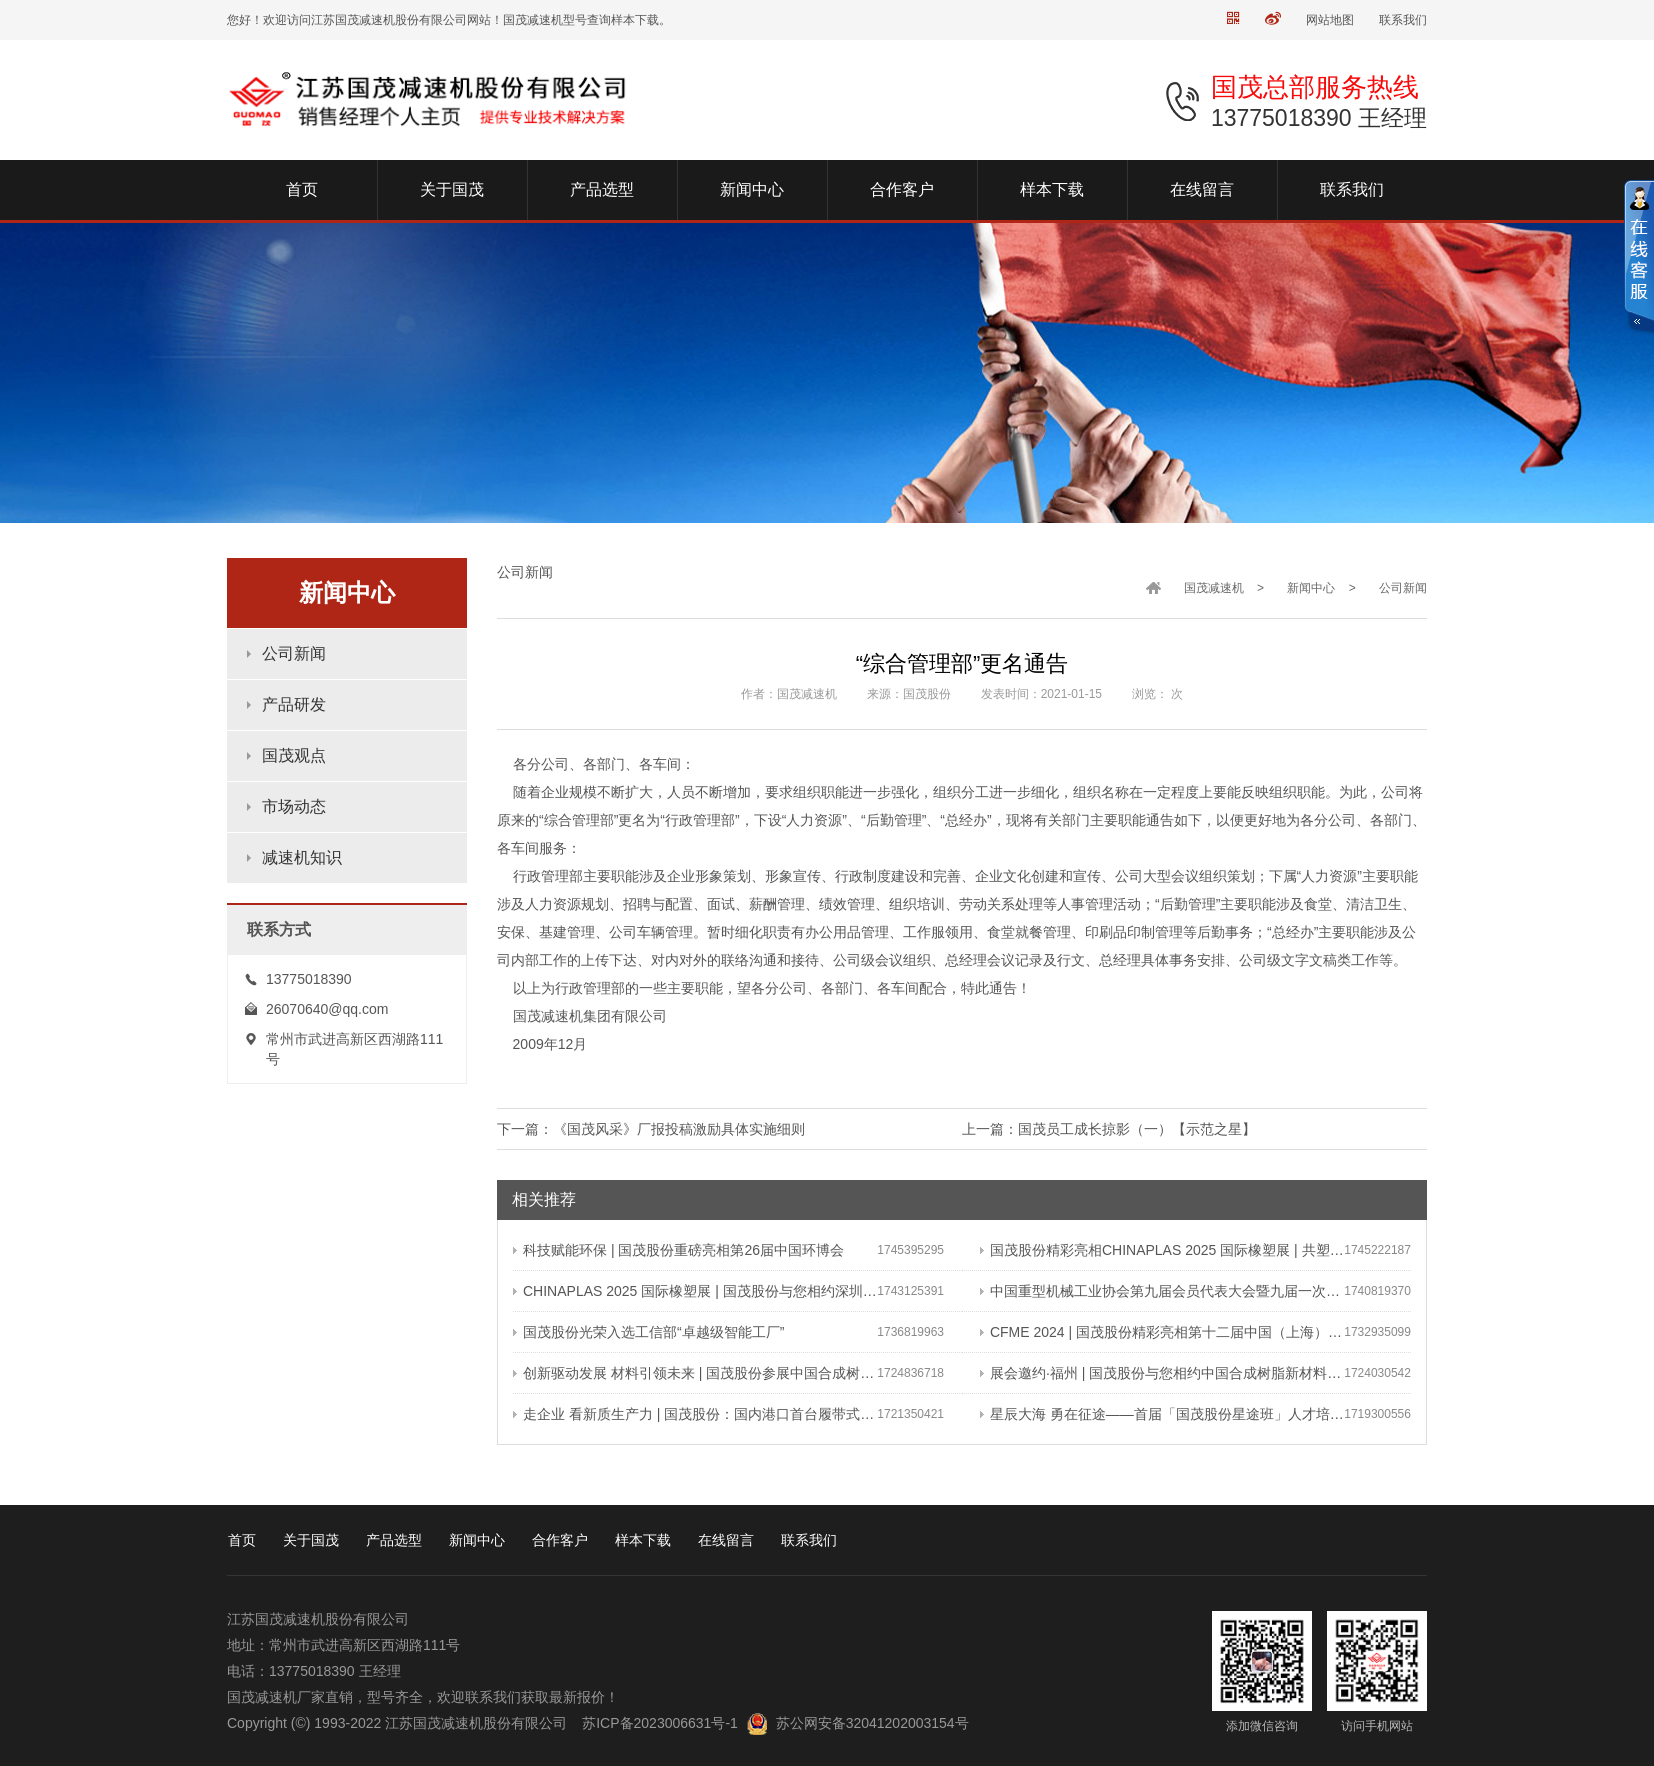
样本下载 (643, 1540)
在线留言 (726, 1540)
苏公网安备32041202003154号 (872, 1723)
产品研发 (294, 704)
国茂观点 (294, 755)
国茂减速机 (1214, 588)
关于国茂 (311, 1540)
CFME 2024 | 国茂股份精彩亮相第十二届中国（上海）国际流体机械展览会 (1162, 1332)
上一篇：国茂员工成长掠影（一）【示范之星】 (1109, 1129)
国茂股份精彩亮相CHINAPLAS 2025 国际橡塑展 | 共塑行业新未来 (1162, 1250)
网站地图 (1330, 20)
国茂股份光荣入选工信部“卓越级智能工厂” (648, 1332)
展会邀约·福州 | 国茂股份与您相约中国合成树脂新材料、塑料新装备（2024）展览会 (1162, 1373)
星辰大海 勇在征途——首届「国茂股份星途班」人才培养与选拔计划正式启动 (1162, 1414)
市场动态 (294, 806)
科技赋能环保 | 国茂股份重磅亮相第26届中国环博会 (678, 1250)
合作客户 (560, 1540)
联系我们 (1403, 20)
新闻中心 (1311, 588)
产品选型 (394, 1540)
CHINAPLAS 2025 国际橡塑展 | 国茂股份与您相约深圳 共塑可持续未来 (695, 1291)
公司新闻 (294, 653)
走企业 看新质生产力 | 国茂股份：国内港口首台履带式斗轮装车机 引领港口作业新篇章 (695, 1414)
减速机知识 (302, 857)
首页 (242, 1540)
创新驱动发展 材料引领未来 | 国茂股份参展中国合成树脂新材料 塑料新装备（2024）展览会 (695, 1373)
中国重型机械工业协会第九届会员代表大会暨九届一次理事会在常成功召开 (1162, 1291)
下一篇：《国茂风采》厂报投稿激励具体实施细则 (651, 1129)
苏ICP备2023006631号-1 (660, 1723)
